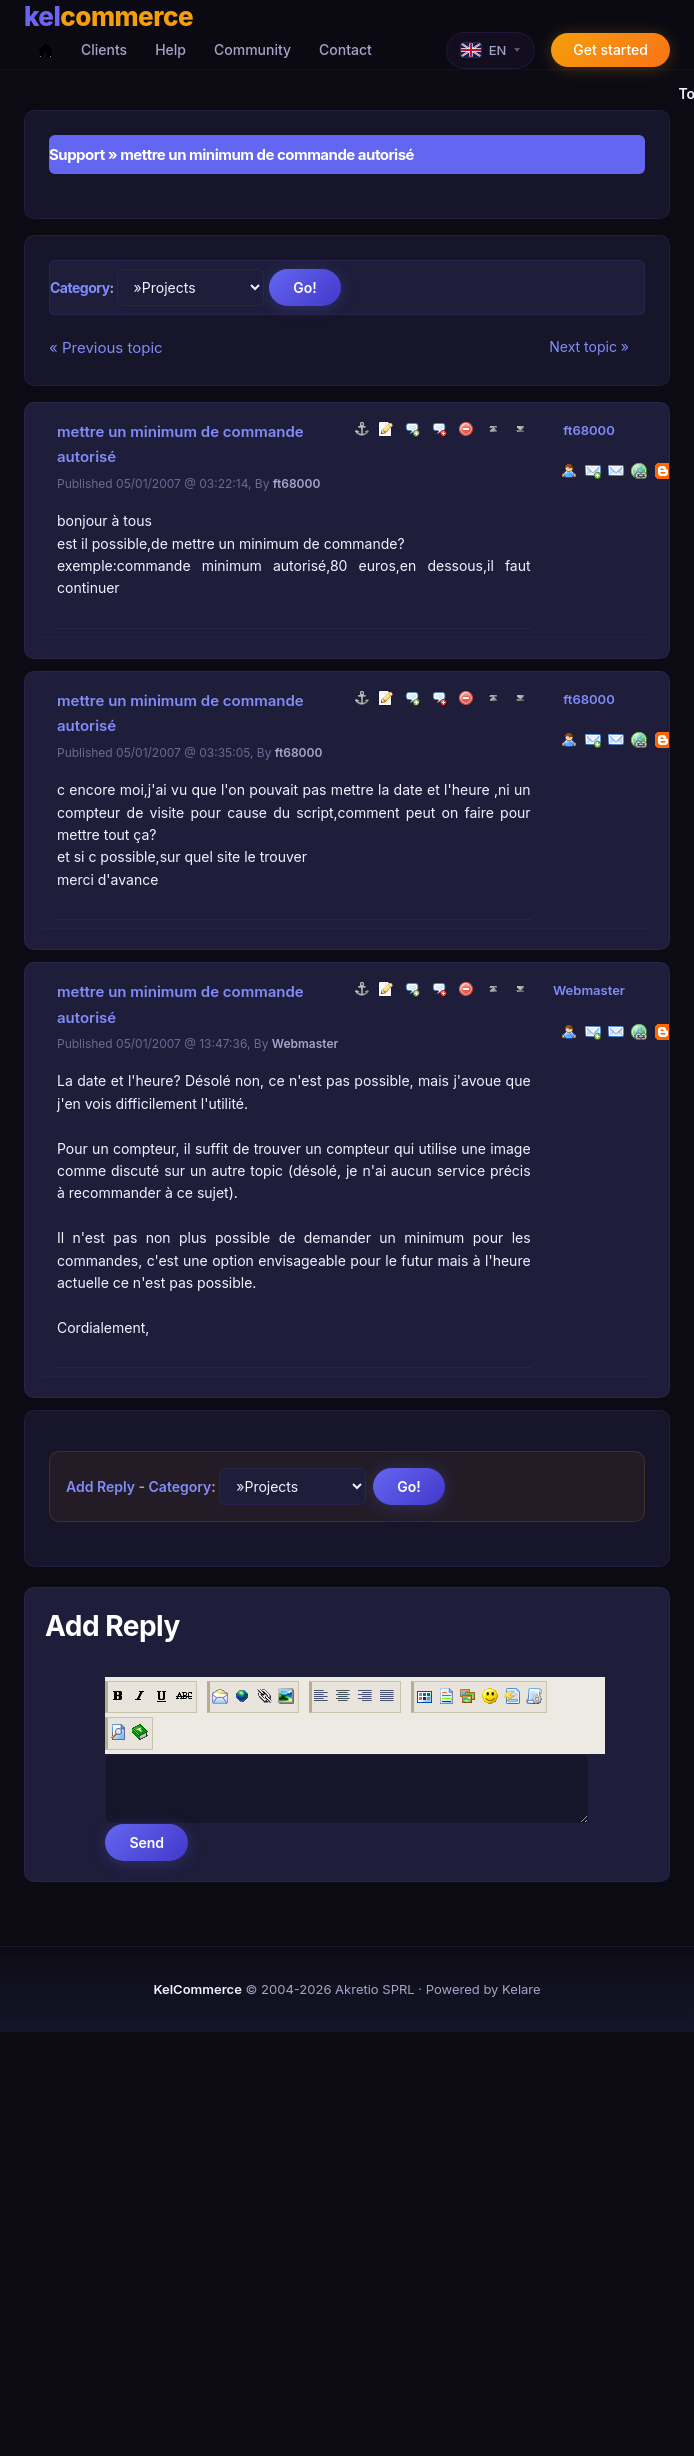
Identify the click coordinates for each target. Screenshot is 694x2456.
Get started (610, 49)
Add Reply (100, 1486)
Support (77, 154)
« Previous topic (106, 347)
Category (80, 287)
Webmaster (589, 990)
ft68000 (589, 430)
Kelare (521, 1989)
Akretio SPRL (375, 1989)
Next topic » (589, 346)
